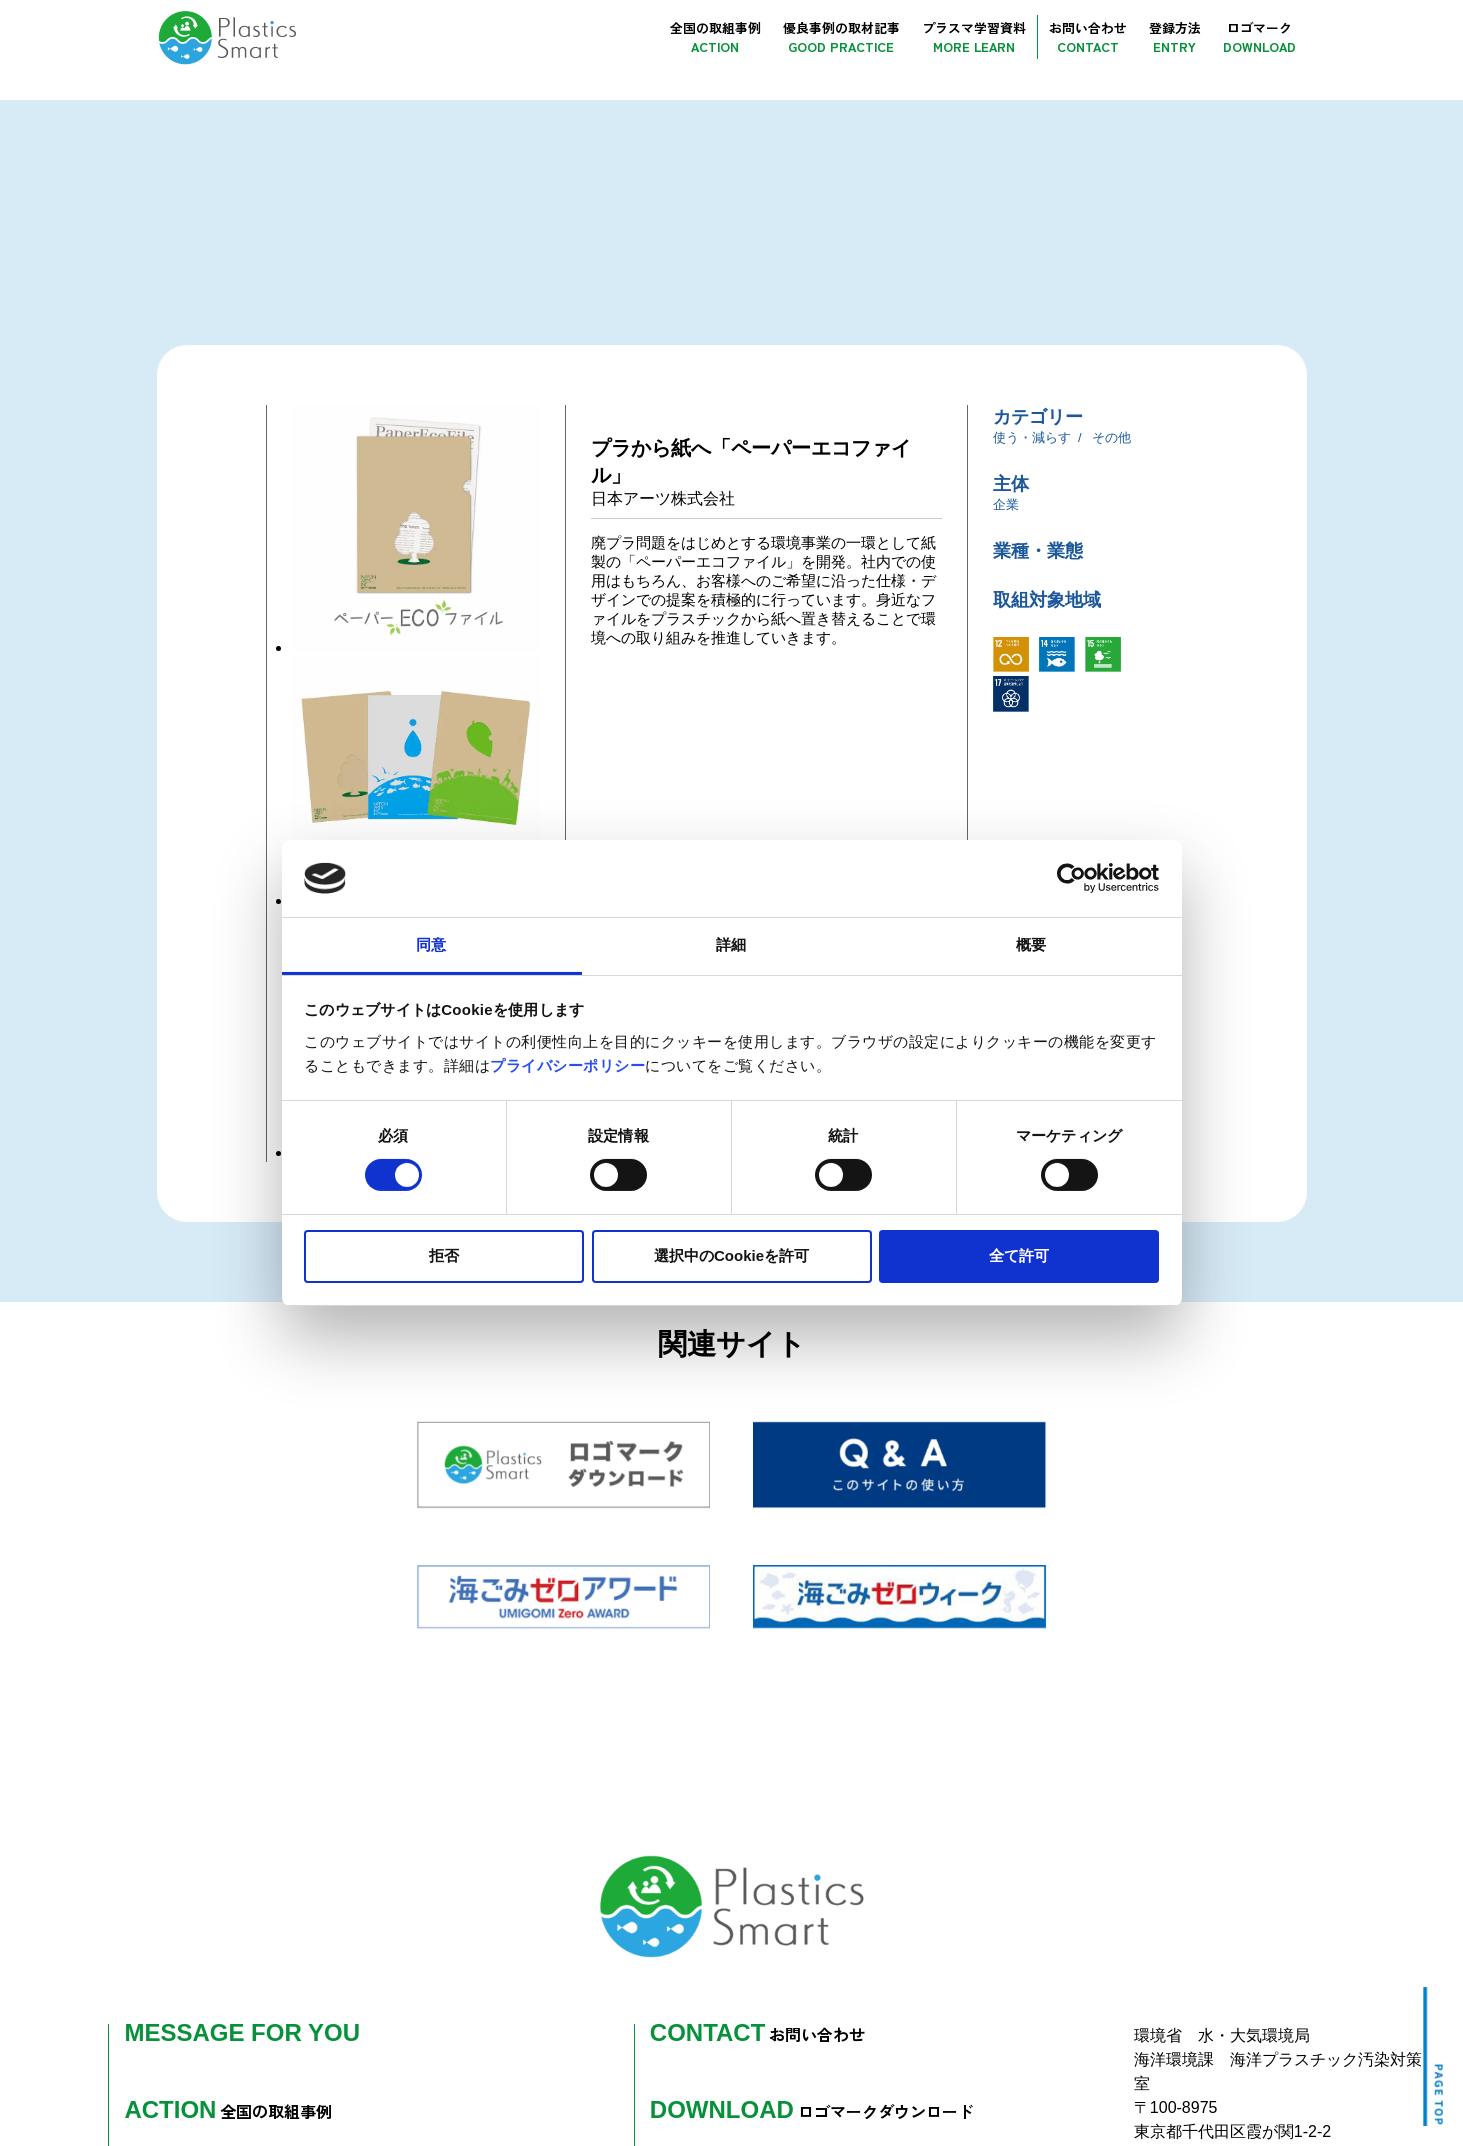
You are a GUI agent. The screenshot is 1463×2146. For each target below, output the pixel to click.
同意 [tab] (431, 944)
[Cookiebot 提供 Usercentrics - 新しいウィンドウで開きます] (1071, 878)
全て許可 (1019, 1255)
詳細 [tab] (731, 944)
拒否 (444, 1255)
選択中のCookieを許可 (731, 1255)
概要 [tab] (1031, 944)
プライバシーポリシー (567, 1065)
